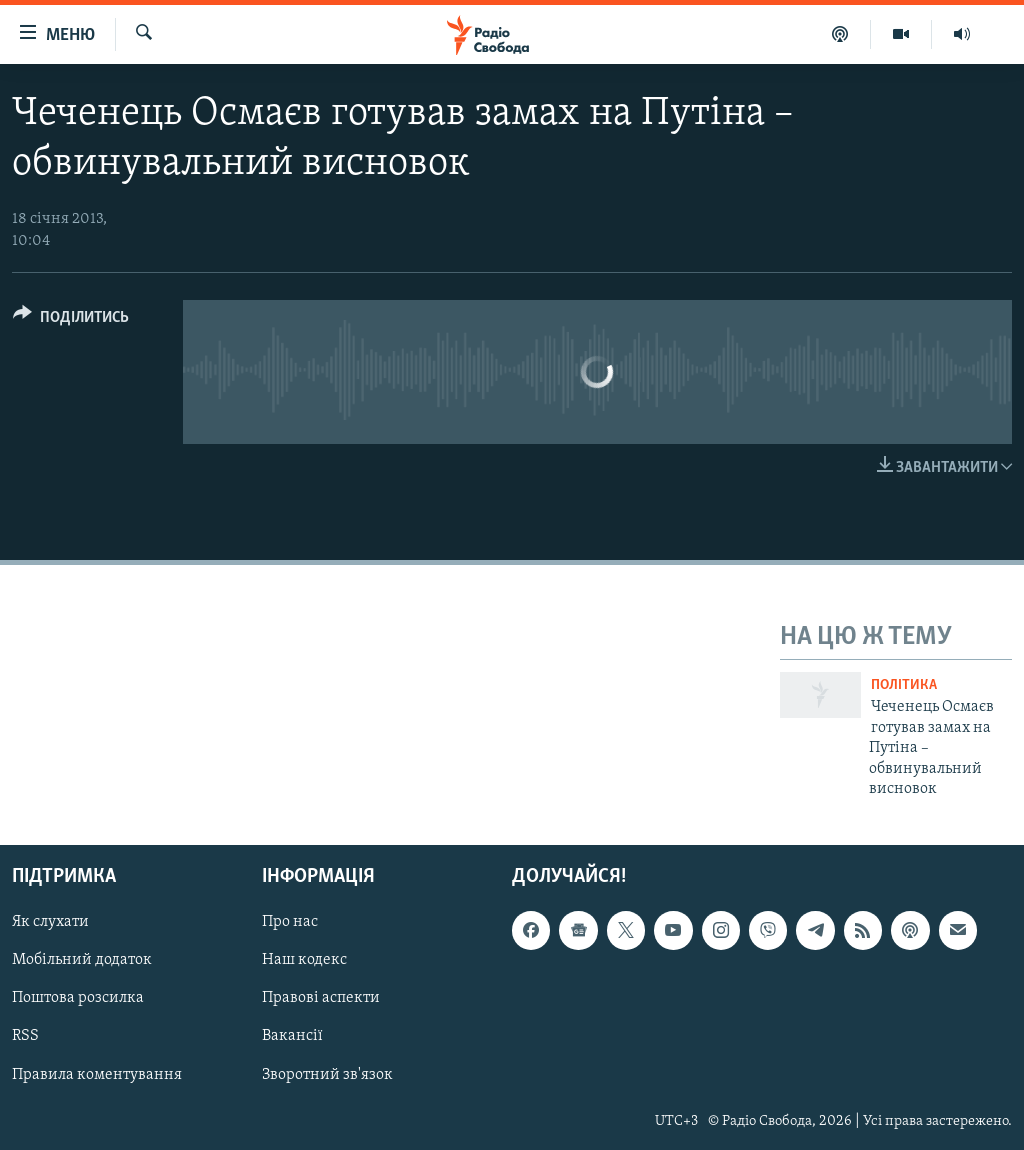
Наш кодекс (304, 961)
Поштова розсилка (78, 999)
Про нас (290, 923)
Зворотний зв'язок (327, 1075)
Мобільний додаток (82, 961)
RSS (25, 1037)
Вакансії (292, 1037)
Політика (904, 685)
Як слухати (50, 923)
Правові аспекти (321, 999)
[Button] (71, 320)
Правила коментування (97, 1075)
